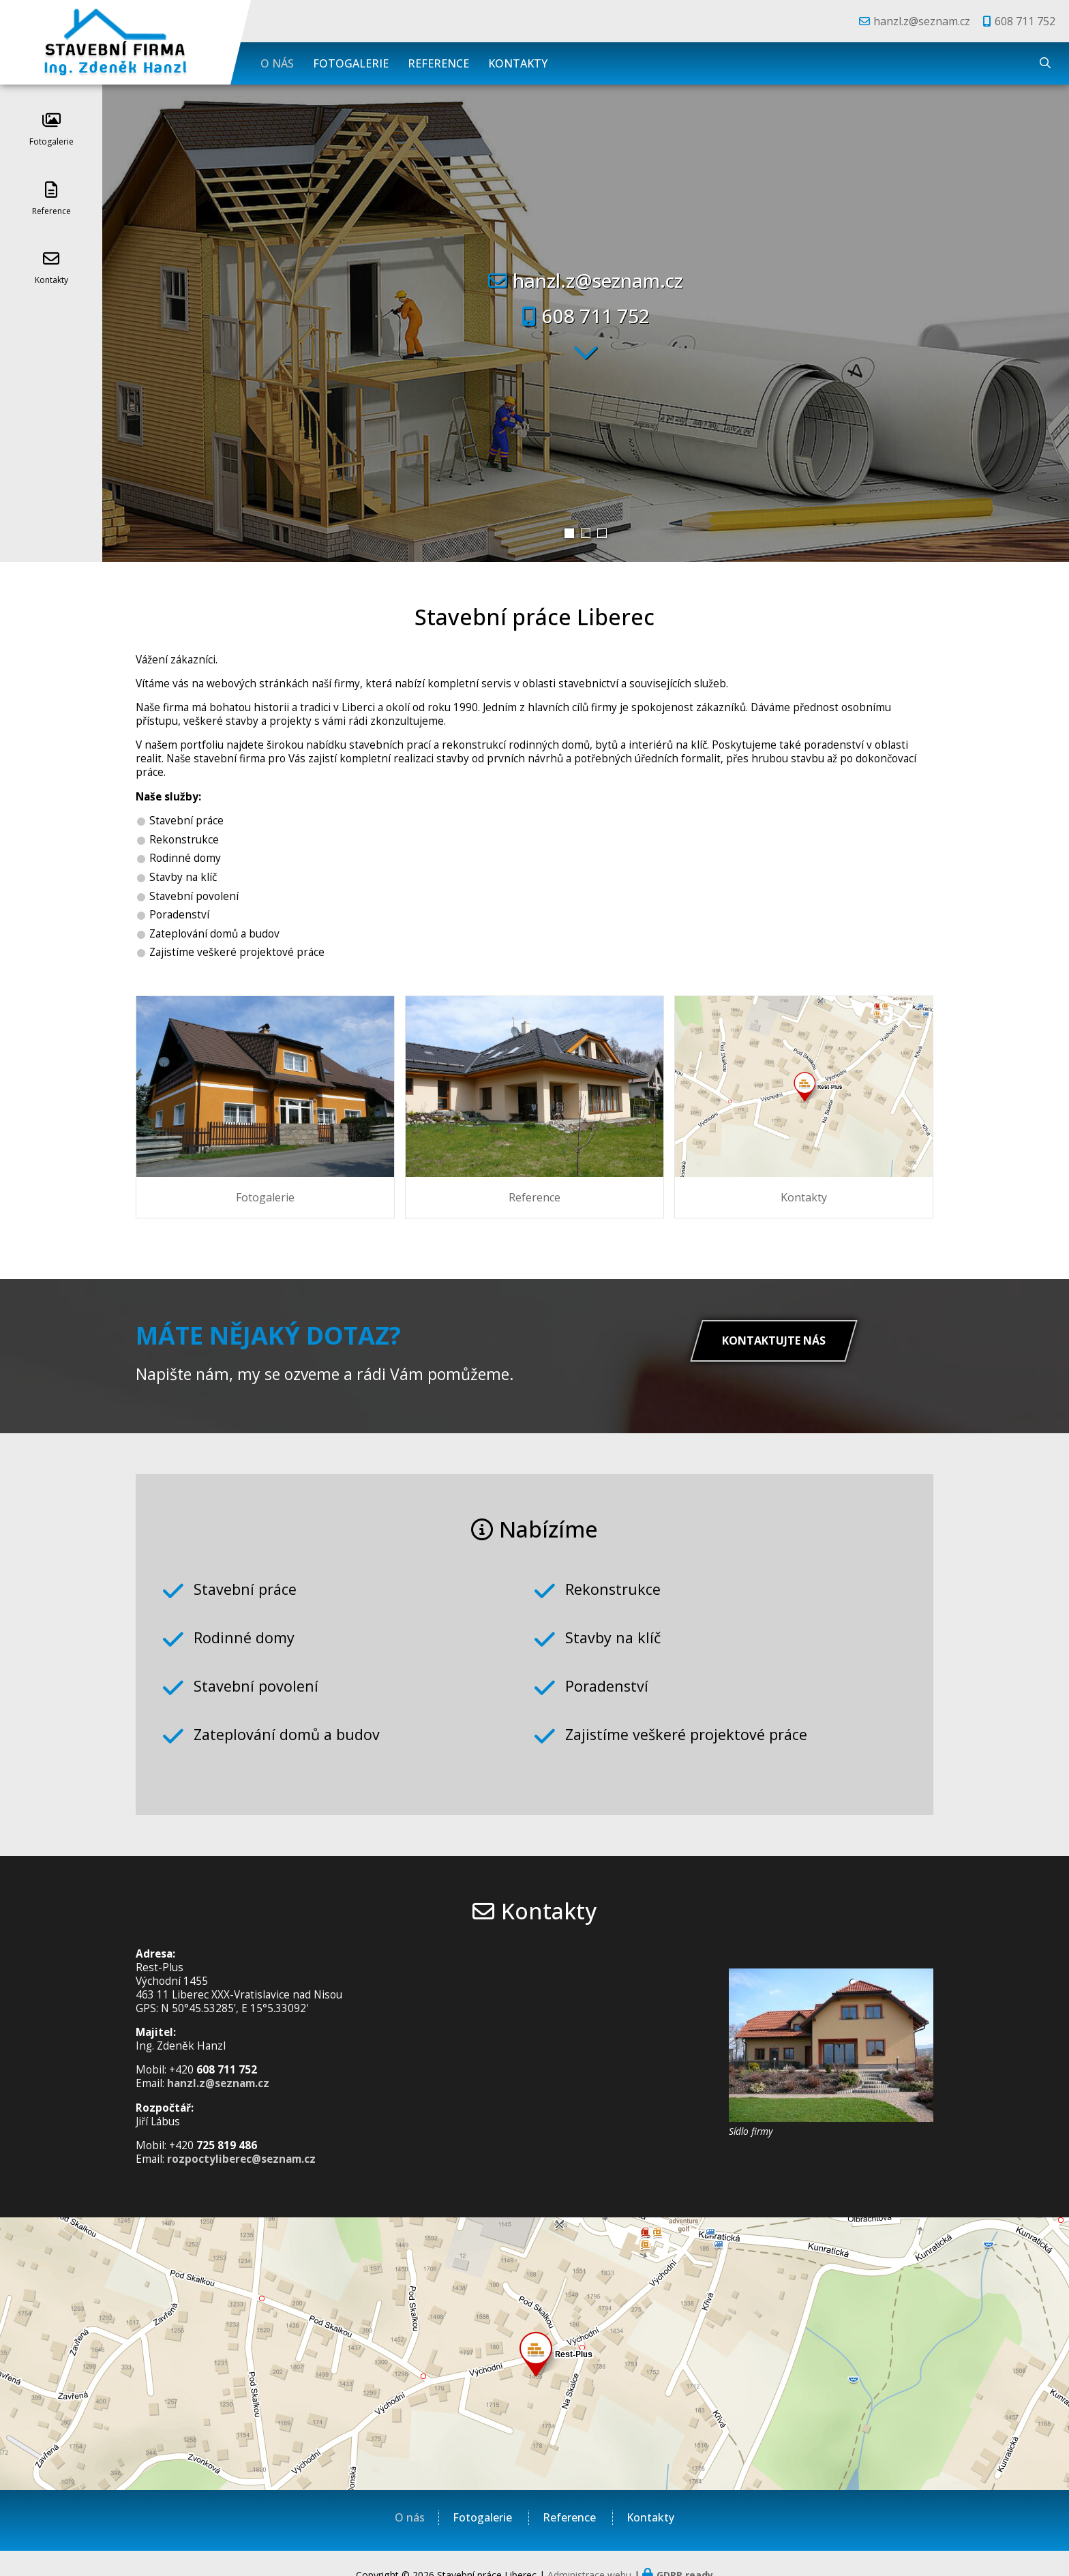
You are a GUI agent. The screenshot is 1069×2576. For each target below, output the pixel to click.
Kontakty (517, 63)
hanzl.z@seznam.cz (921, 21)
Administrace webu (589, 2551)
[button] (569, 533)
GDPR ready (685, 2551)
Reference (438, 63)
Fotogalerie (351, 63)
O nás (277, 63)
